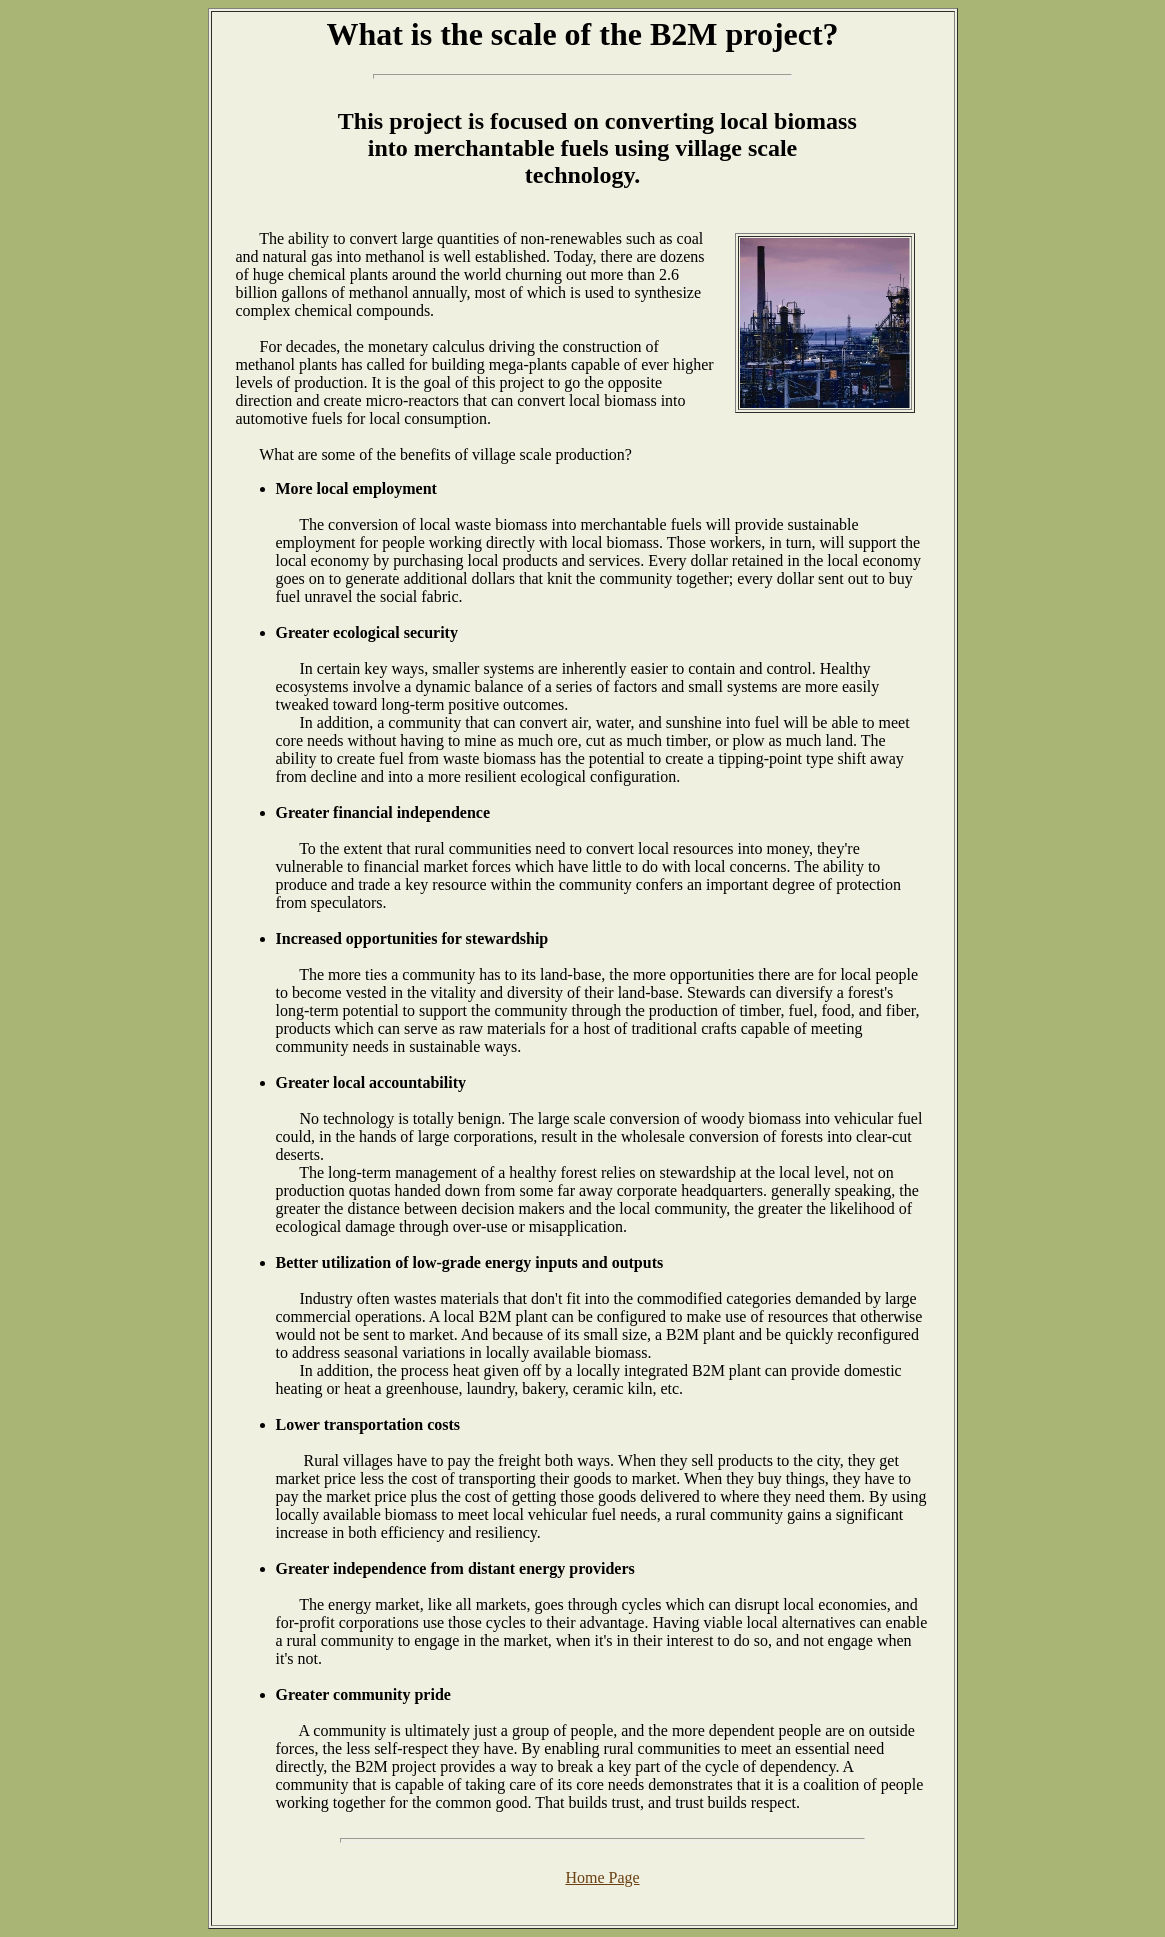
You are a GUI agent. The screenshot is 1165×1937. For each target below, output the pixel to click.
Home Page (602, 1877)
